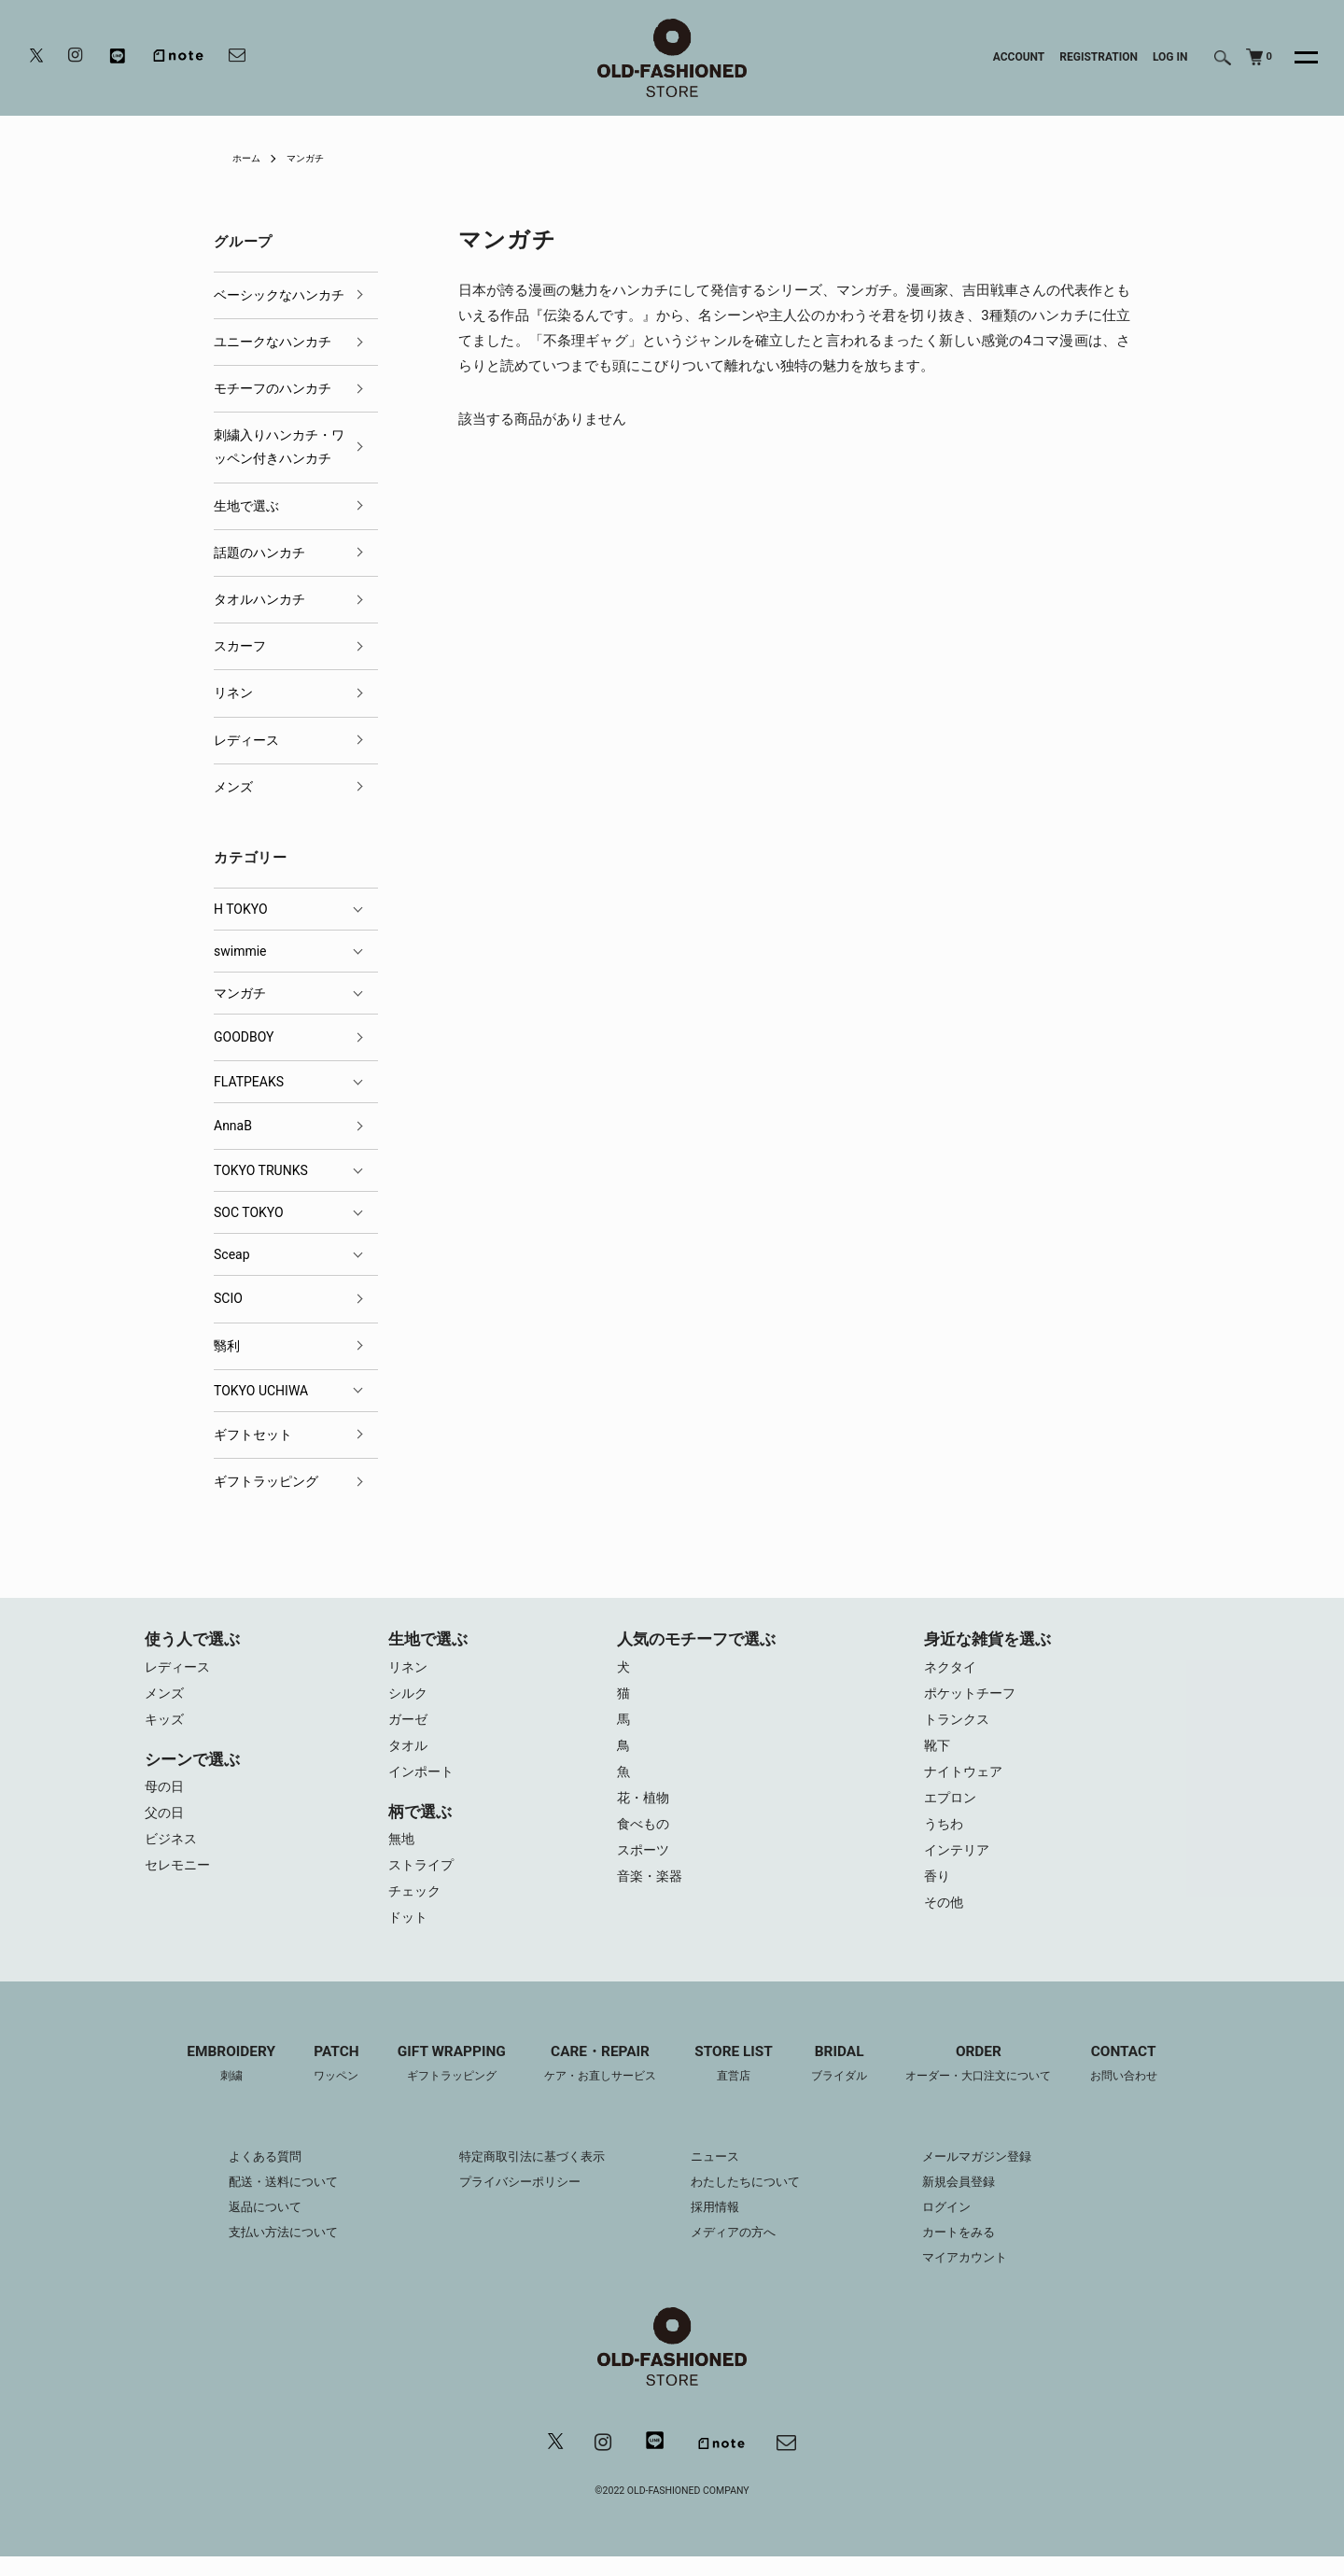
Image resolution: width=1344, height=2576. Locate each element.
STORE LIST (736, 2081)
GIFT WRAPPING (438, 2081)
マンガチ (314, 157)
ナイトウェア (966, 1779)
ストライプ (423, 1877)
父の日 (166, 1821)
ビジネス (173, 1849)
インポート (423, 1779)
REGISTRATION (1098, 56)
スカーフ (240, 645)
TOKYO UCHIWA (261, 1390)
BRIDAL (847, 2081)
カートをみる (973, 2249)
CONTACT (1148, 2081)
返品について (242, 2224)
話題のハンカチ (259, 552)
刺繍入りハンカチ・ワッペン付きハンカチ (279, 446)
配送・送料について (262, 2198)
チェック (416, 1905)
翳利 (227, 1345)
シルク (409, 1695)
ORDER (994, 2081)
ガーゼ (409, 1723)
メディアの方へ (736, 2249)
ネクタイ (952, 1667)
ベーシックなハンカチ (279, 294)
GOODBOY (243, 1036)
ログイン (960, 2224)
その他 (945, 1919)
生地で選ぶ (246, 505)
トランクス (959, 1723)
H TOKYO (241, 909)
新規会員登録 (973, 2198)
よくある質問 (242, 2173)
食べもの (645, 1835)
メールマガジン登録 (993, 2173)
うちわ (945, 1835)
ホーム (249, 157)
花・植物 (645, 1807)
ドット (409, 1933)
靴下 (938, 1751)
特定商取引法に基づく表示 (525, 2173)
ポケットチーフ (973, 1695)
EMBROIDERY (207, 2081)
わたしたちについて (749, 2198)
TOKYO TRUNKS (261, 1170)
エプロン (952, 1807)
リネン (233, 692)
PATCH (317, 2081)
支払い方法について (262, 2249)
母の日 (166, 1793)
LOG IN (1170, 56)
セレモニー (180, 1877)
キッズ (166, 1723)
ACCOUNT (1019, 56)
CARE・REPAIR (594, 2081)
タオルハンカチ (259, 599)
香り (938, 1891)
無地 (402, 1849)
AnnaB (233, 1125)
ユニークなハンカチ (272, 341)
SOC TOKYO (249, 1212)
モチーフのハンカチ (272, 388)
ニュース (717, 2173)
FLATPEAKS (249, 1081)
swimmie (240, 951)
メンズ (233, 786)
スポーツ (645, 1863)
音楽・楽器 (652, 1891)
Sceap (232, 1254)
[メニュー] (1295, 58)
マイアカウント (980, 2274)
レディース (246, 740)
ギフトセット (253, 1434)
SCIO (228, 1298)
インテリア (959, 1863)
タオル (409, 1751)
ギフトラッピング (266, 1481)
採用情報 (717, 2224)
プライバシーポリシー (512, 2198)
